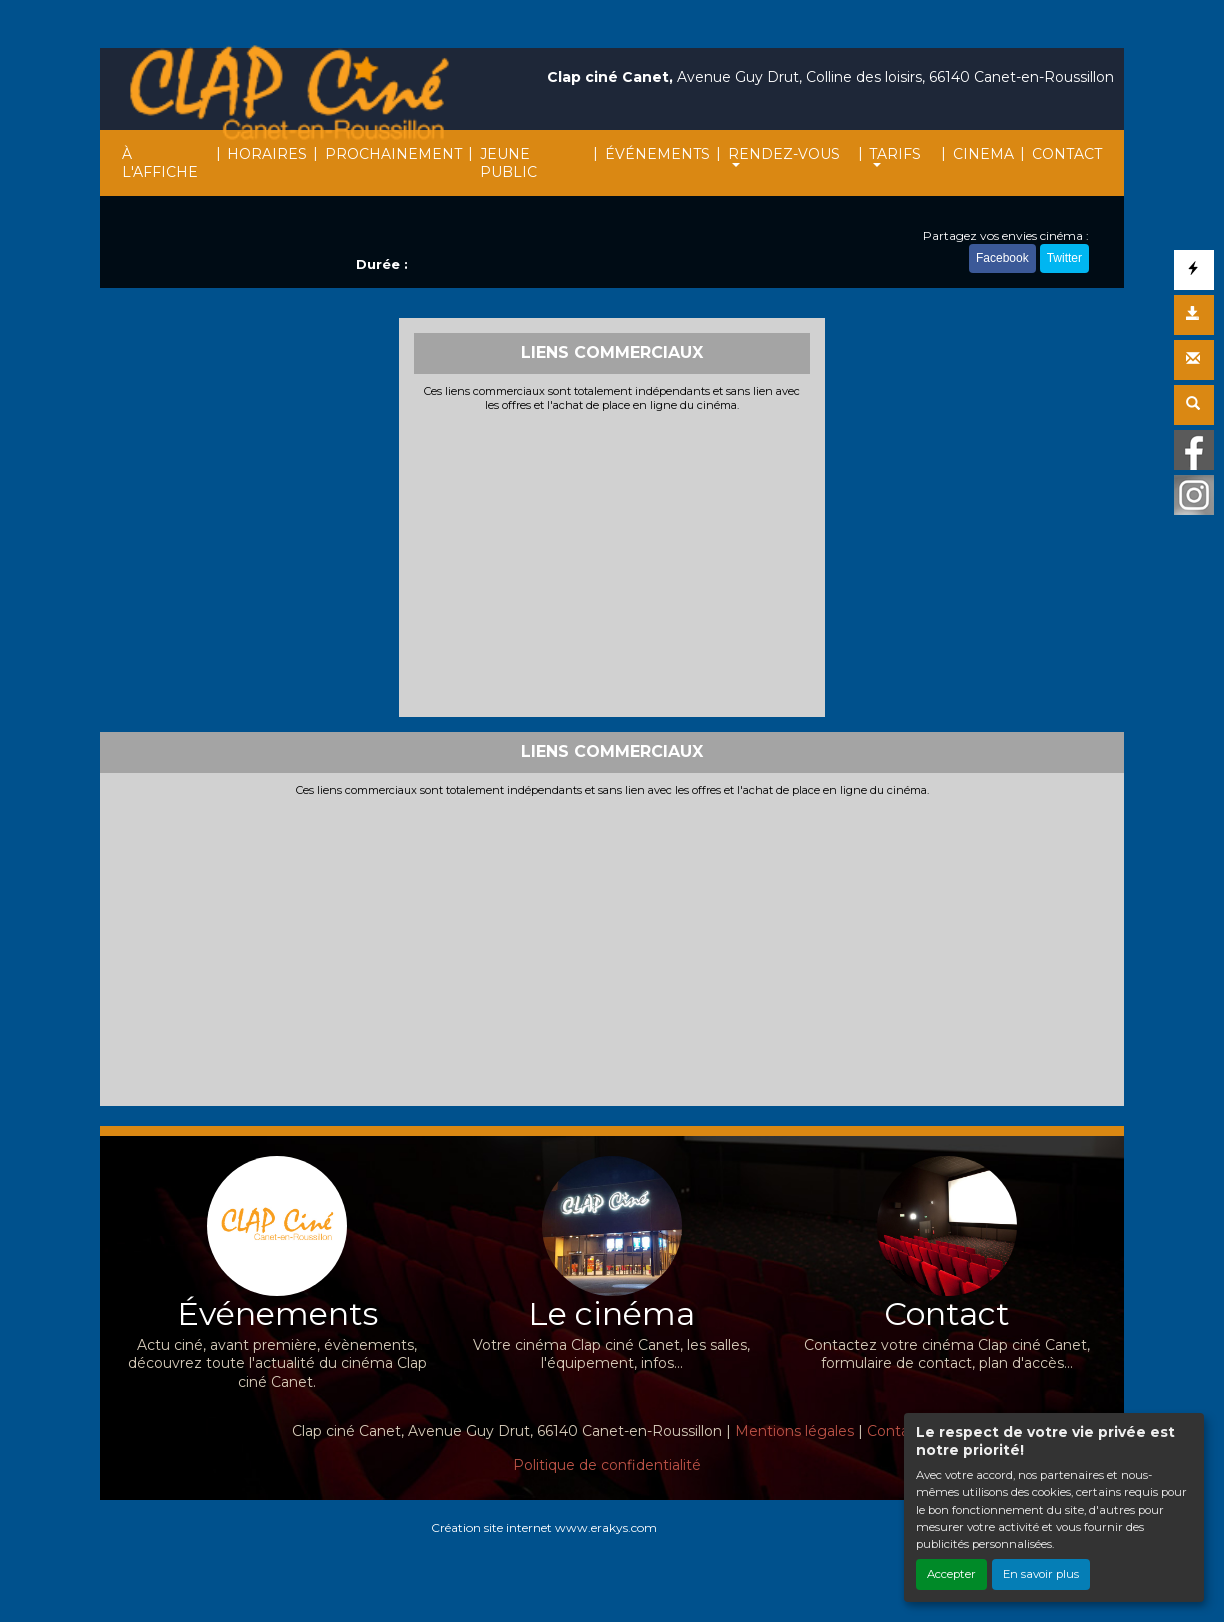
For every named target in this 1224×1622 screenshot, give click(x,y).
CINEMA (983, 154)
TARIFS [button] (895, 154)
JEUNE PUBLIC (508, 163)
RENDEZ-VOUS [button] (784, 154)
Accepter (951, 1574)
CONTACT (1067, 154)
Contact (895, 1431)
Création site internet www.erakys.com (544, 1527)
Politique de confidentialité (607, 1465)
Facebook (1002, 258)
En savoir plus (1041, 1574)
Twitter (1064, 258)
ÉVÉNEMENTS (657, 154)
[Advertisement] (612, 562)
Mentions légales (794, 1431)
